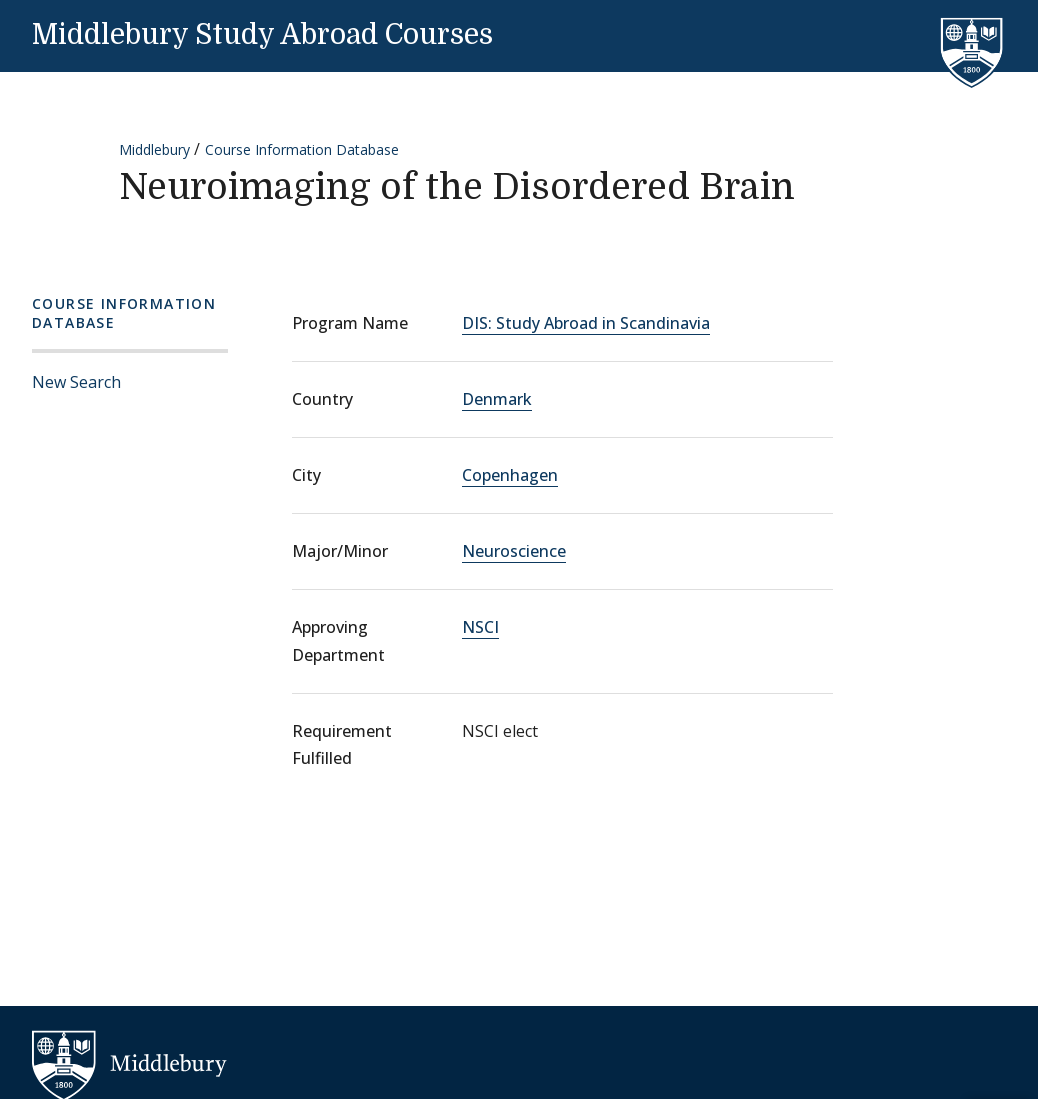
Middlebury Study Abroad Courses (262, 35)
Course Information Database (302, 149)
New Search (76, 382)
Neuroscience (514, 551)
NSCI (480, 627)
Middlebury (154, 149)
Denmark (497, 399)
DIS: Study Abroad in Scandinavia (586, 323)
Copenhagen (510, 475)
